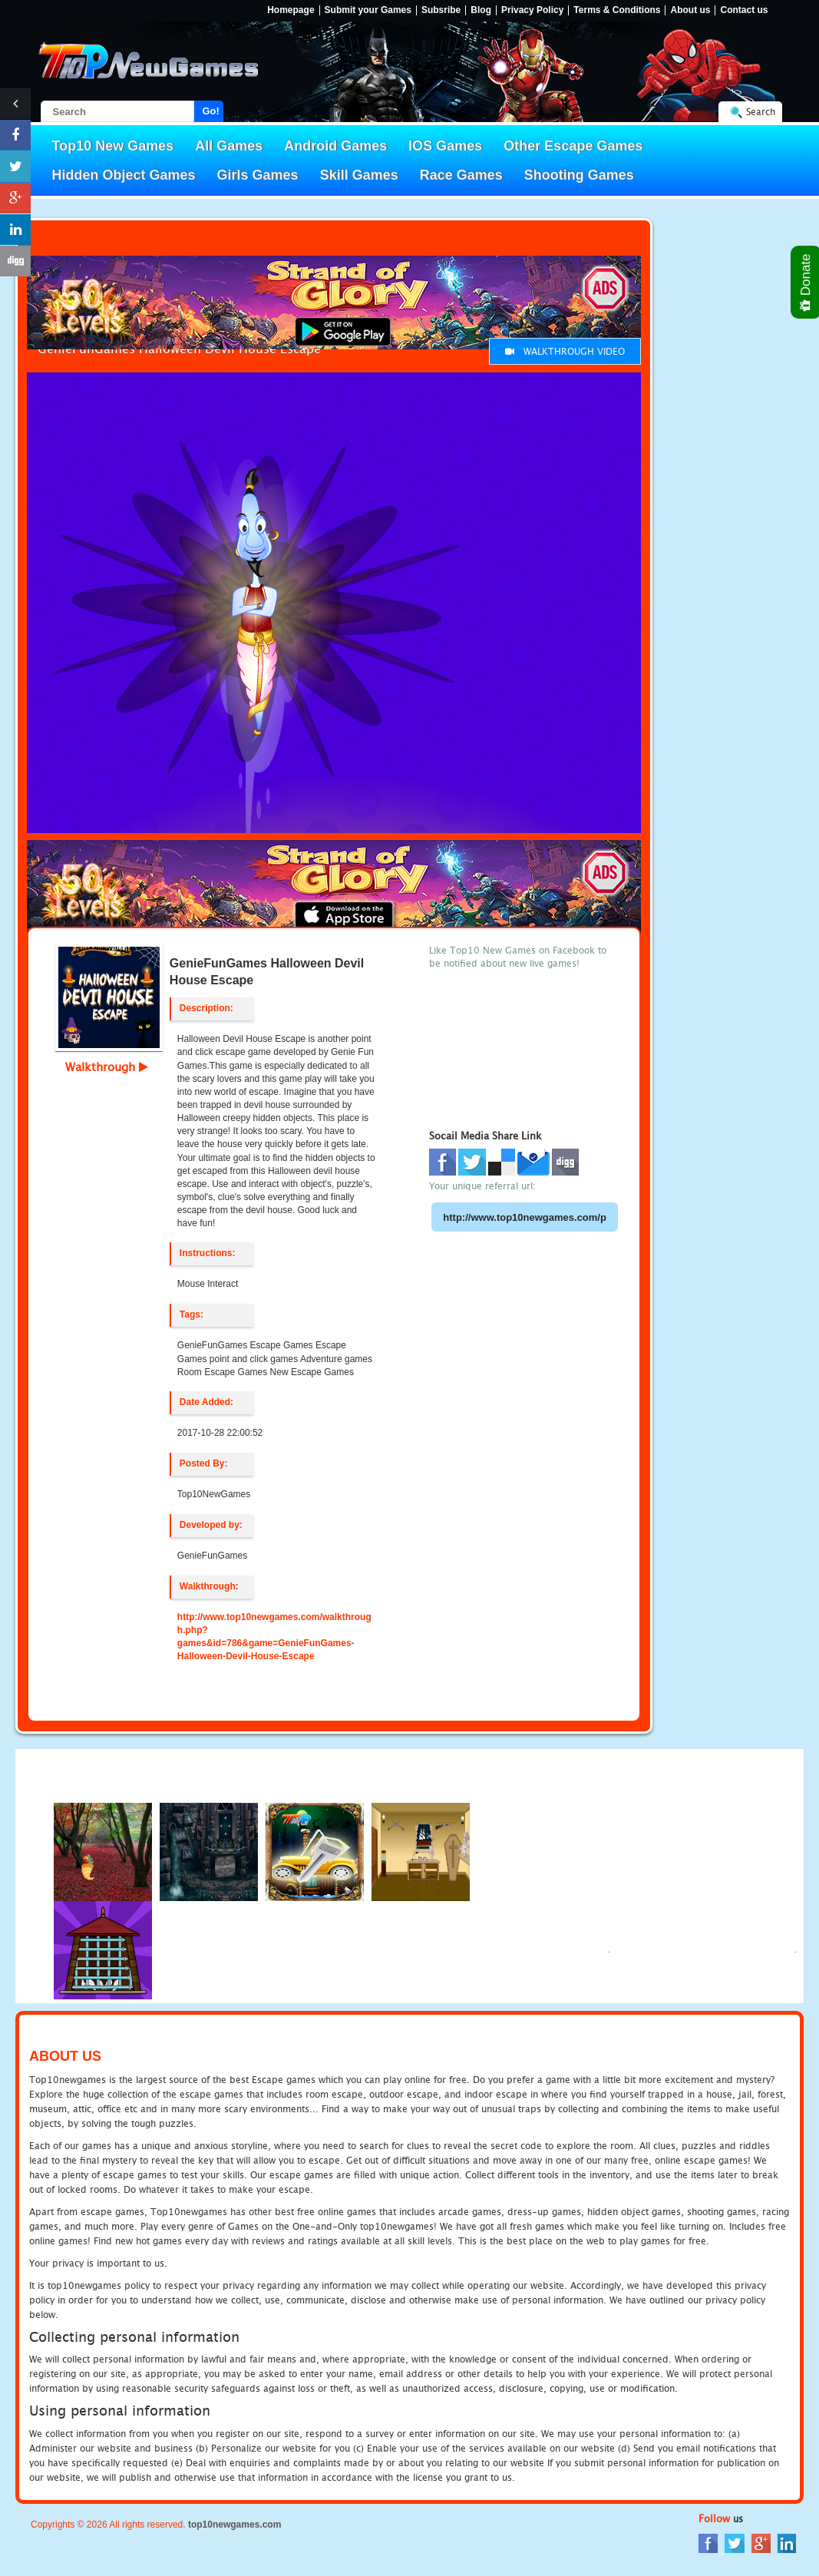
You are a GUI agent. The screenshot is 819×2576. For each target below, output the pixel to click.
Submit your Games (368, 10)
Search (760, 111)
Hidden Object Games (124, 175)
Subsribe (441, 10)
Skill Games (359, 175)
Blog (481, 10)
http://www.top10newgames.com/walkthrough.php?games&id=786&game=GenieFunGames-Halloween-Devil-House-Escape (274, 1637)
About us (690, 10)
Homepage (290, 10)
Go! (211, 111)
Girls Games (258, 175)
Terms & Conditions (616, 10)
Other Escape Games (573, 146)
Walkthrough (106, 1066)
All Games (229, 146)
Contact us (744, 10)
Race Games (461, 175)
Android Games (335, 146)
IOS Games (445, 146)
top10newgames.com (234, 2524)
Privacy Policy (532, 10)
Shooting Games (579, 175)
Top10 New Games (113, 146)
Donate (806, 282)
